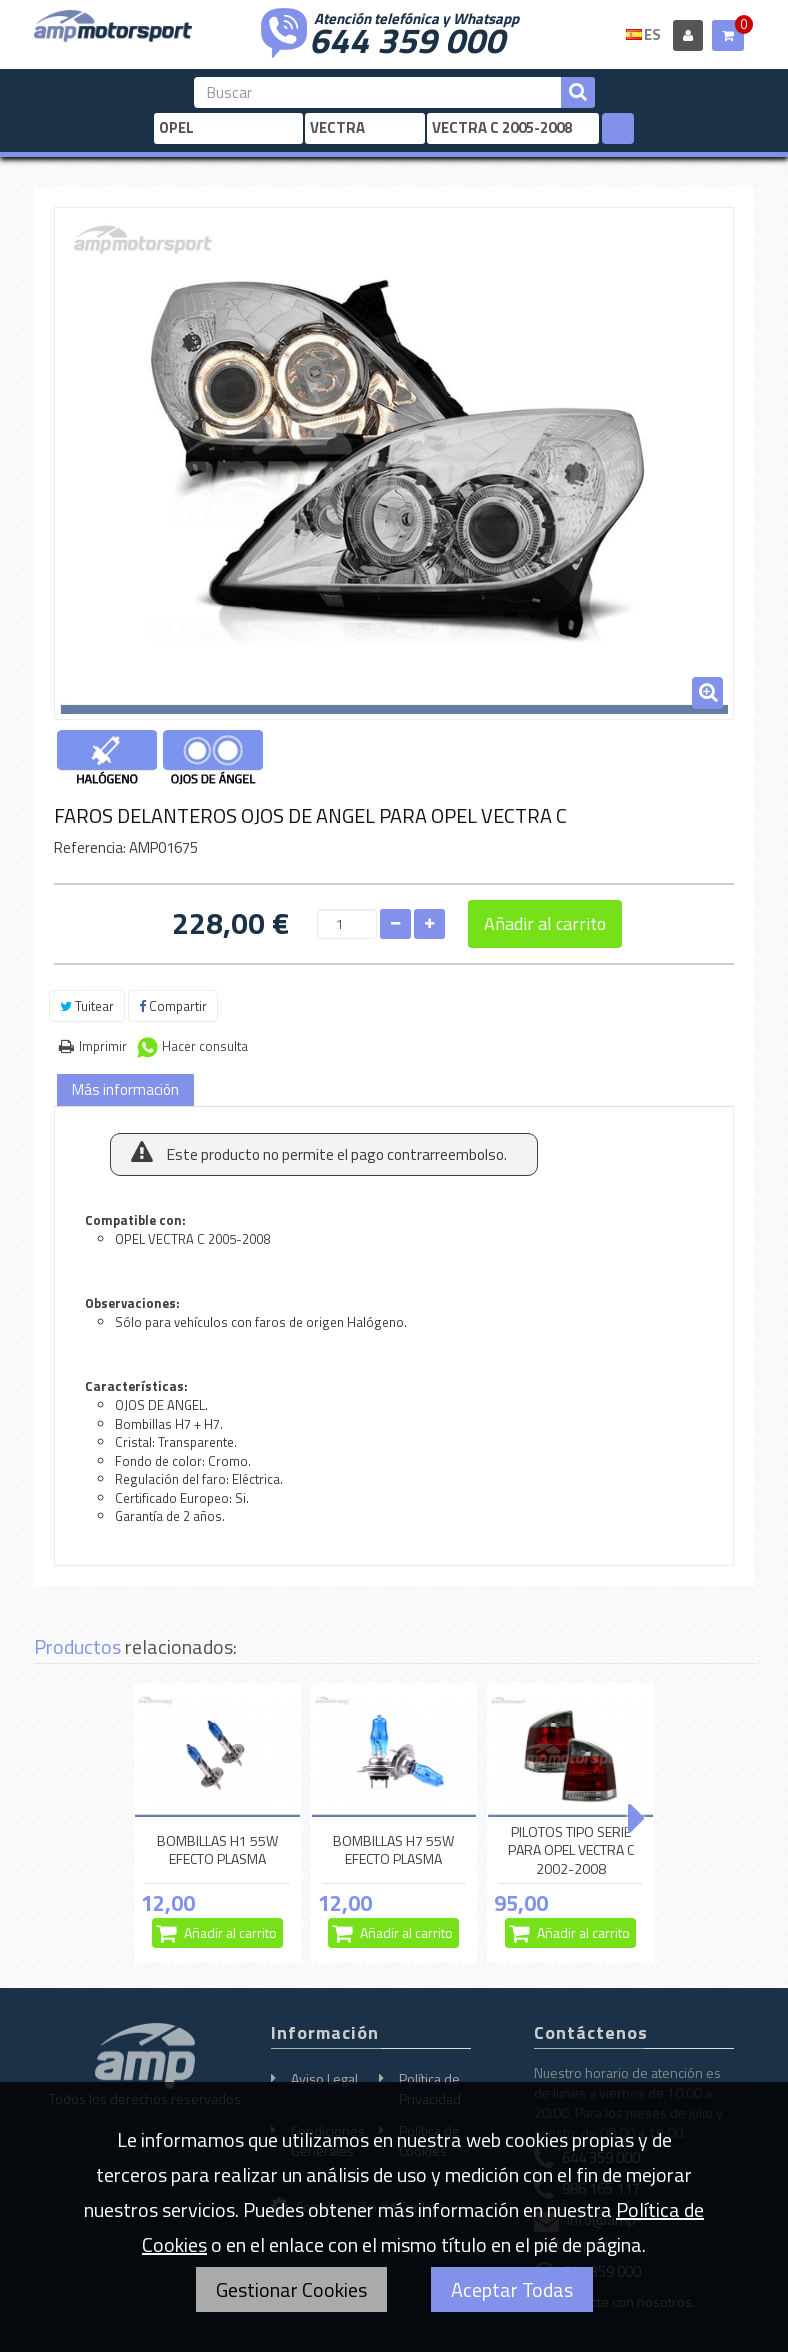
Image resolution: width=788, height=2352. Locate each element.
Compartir (173, 1006)
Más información (125, 1089)
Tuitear (87, 1006)
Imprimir (103, 1046)
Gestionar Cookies (291, 2289)
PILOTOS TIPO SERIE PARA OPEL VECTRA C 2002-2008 (571, 1850)
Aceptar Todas (512, 2289)
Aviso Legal (324, 2078)
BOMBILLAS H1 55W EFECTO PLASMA (217, 1849)
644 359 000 (407, 38)
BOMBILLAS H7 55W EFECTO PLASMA (393, 1849)
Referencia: (90, 847)
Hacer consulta (205, 1046)
